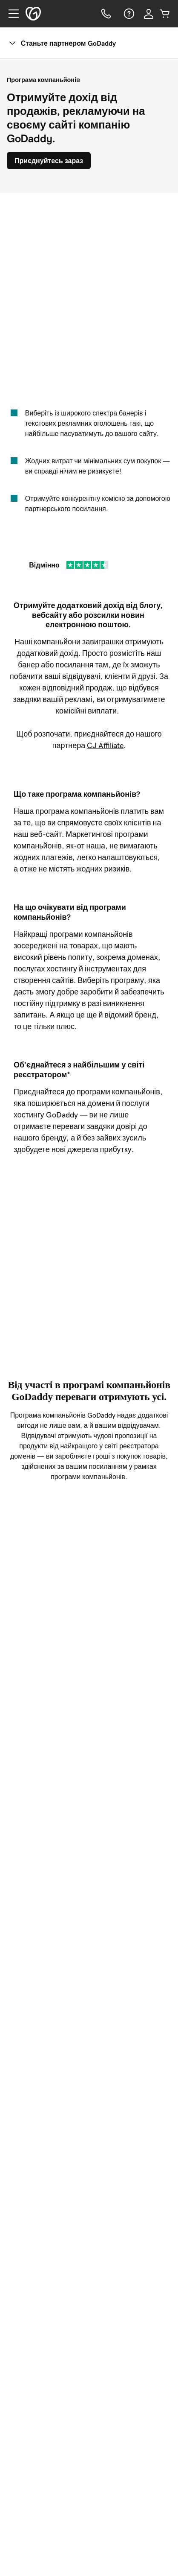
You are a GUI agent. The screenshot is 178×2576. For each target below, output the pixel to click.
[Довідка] (128, 13)
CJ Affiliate (105, 745)
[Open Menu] (10, 13)
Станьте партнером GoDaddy (61, 43)
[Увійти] (149, 14)
